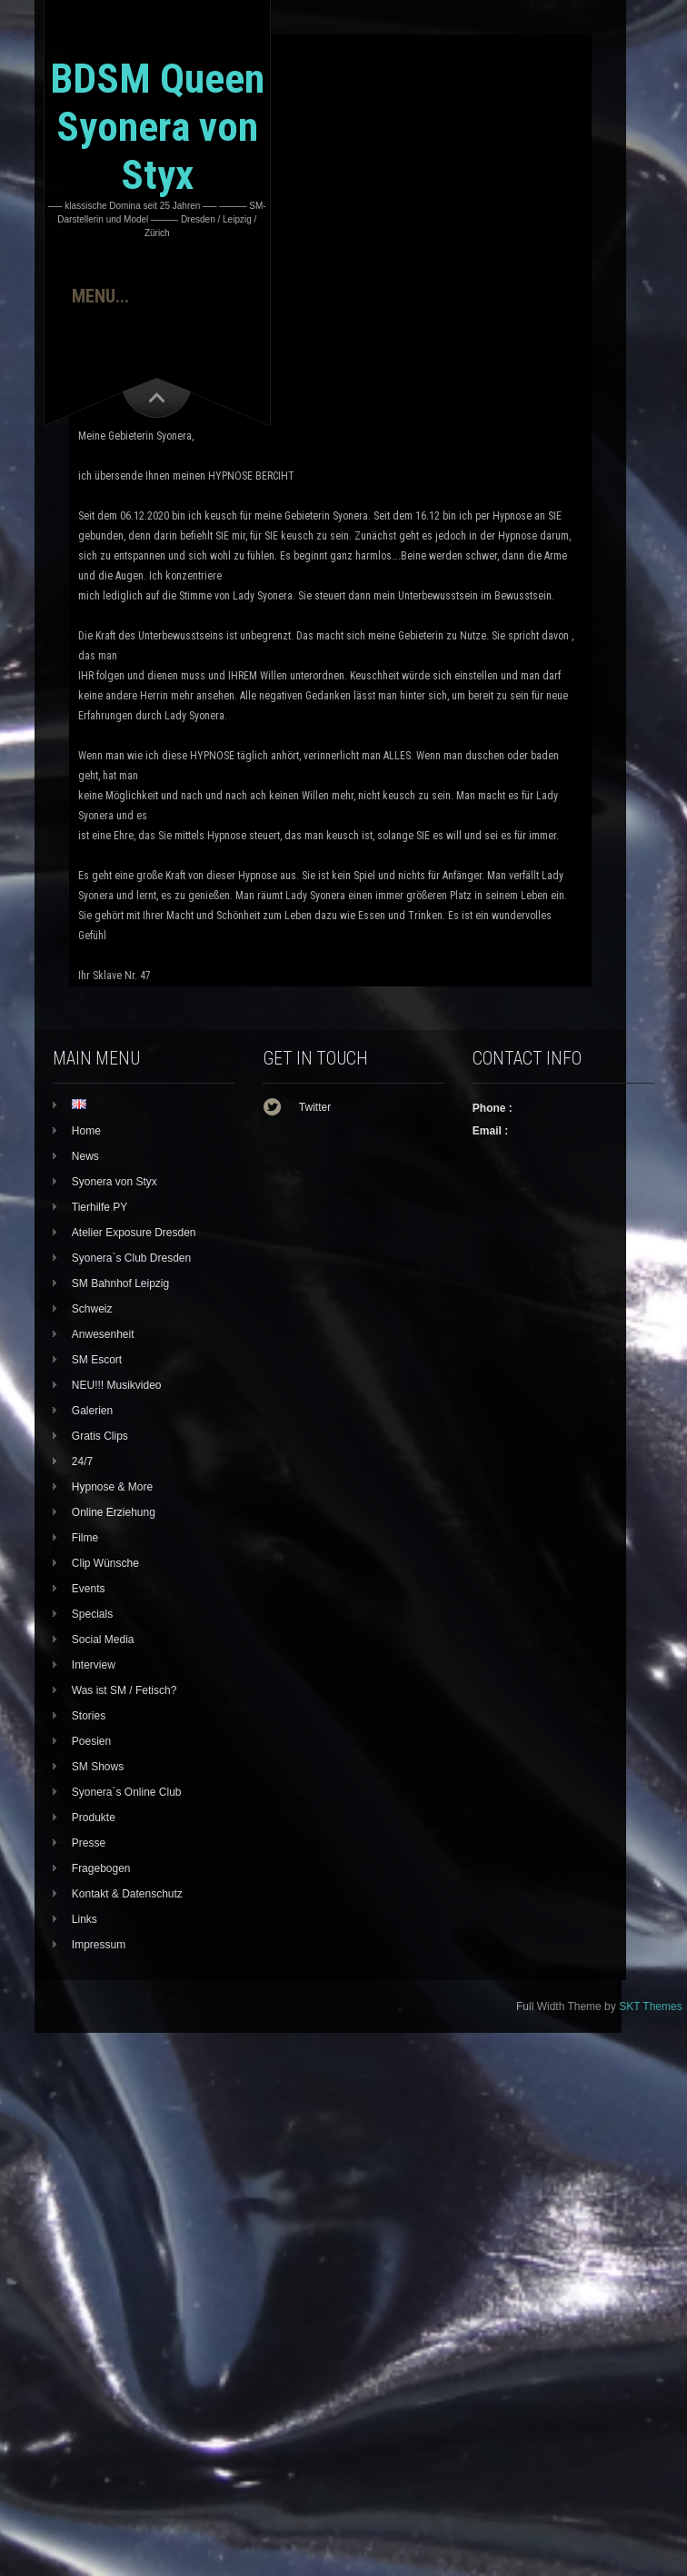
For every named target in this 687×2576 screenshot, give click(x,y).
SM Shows (98, 1766)
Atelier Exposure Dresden (134, 1232)
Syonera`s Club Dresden (131, 1258)
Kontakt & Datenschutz (127, 1893)
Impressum (98, 1944)
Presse (88, 1843)
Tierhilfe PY (100, 1207)
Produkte (93, 1817)
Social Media (103, 1639)
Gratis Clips (100, 1436)
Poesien (91, 1741)
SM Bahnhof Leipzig (120, 1283)
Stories (88, 1715)
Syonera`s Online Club (127, 1792)
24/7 (82, 1461)
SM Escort (97, 1359)
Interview (93, 1665)
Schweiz (92, 1309)
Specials (92, 1614)
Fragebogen (101, 1868)
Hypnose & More (112, 1487)
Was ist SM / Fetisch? (124, 1690)
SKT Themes (650, 2006)
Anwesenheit (103, 1334)
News (85, 1156)
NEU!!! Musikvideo (117, 1385)
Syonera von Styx (114, 1181)
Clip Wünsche (105, 1563)
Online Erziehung (113, 1512)
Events (88, 1588)
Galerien (92, 1410)
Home (86, 1131)
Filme (85, 1537)
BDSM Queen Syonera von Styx (157, 126)
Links (84, 1919)
